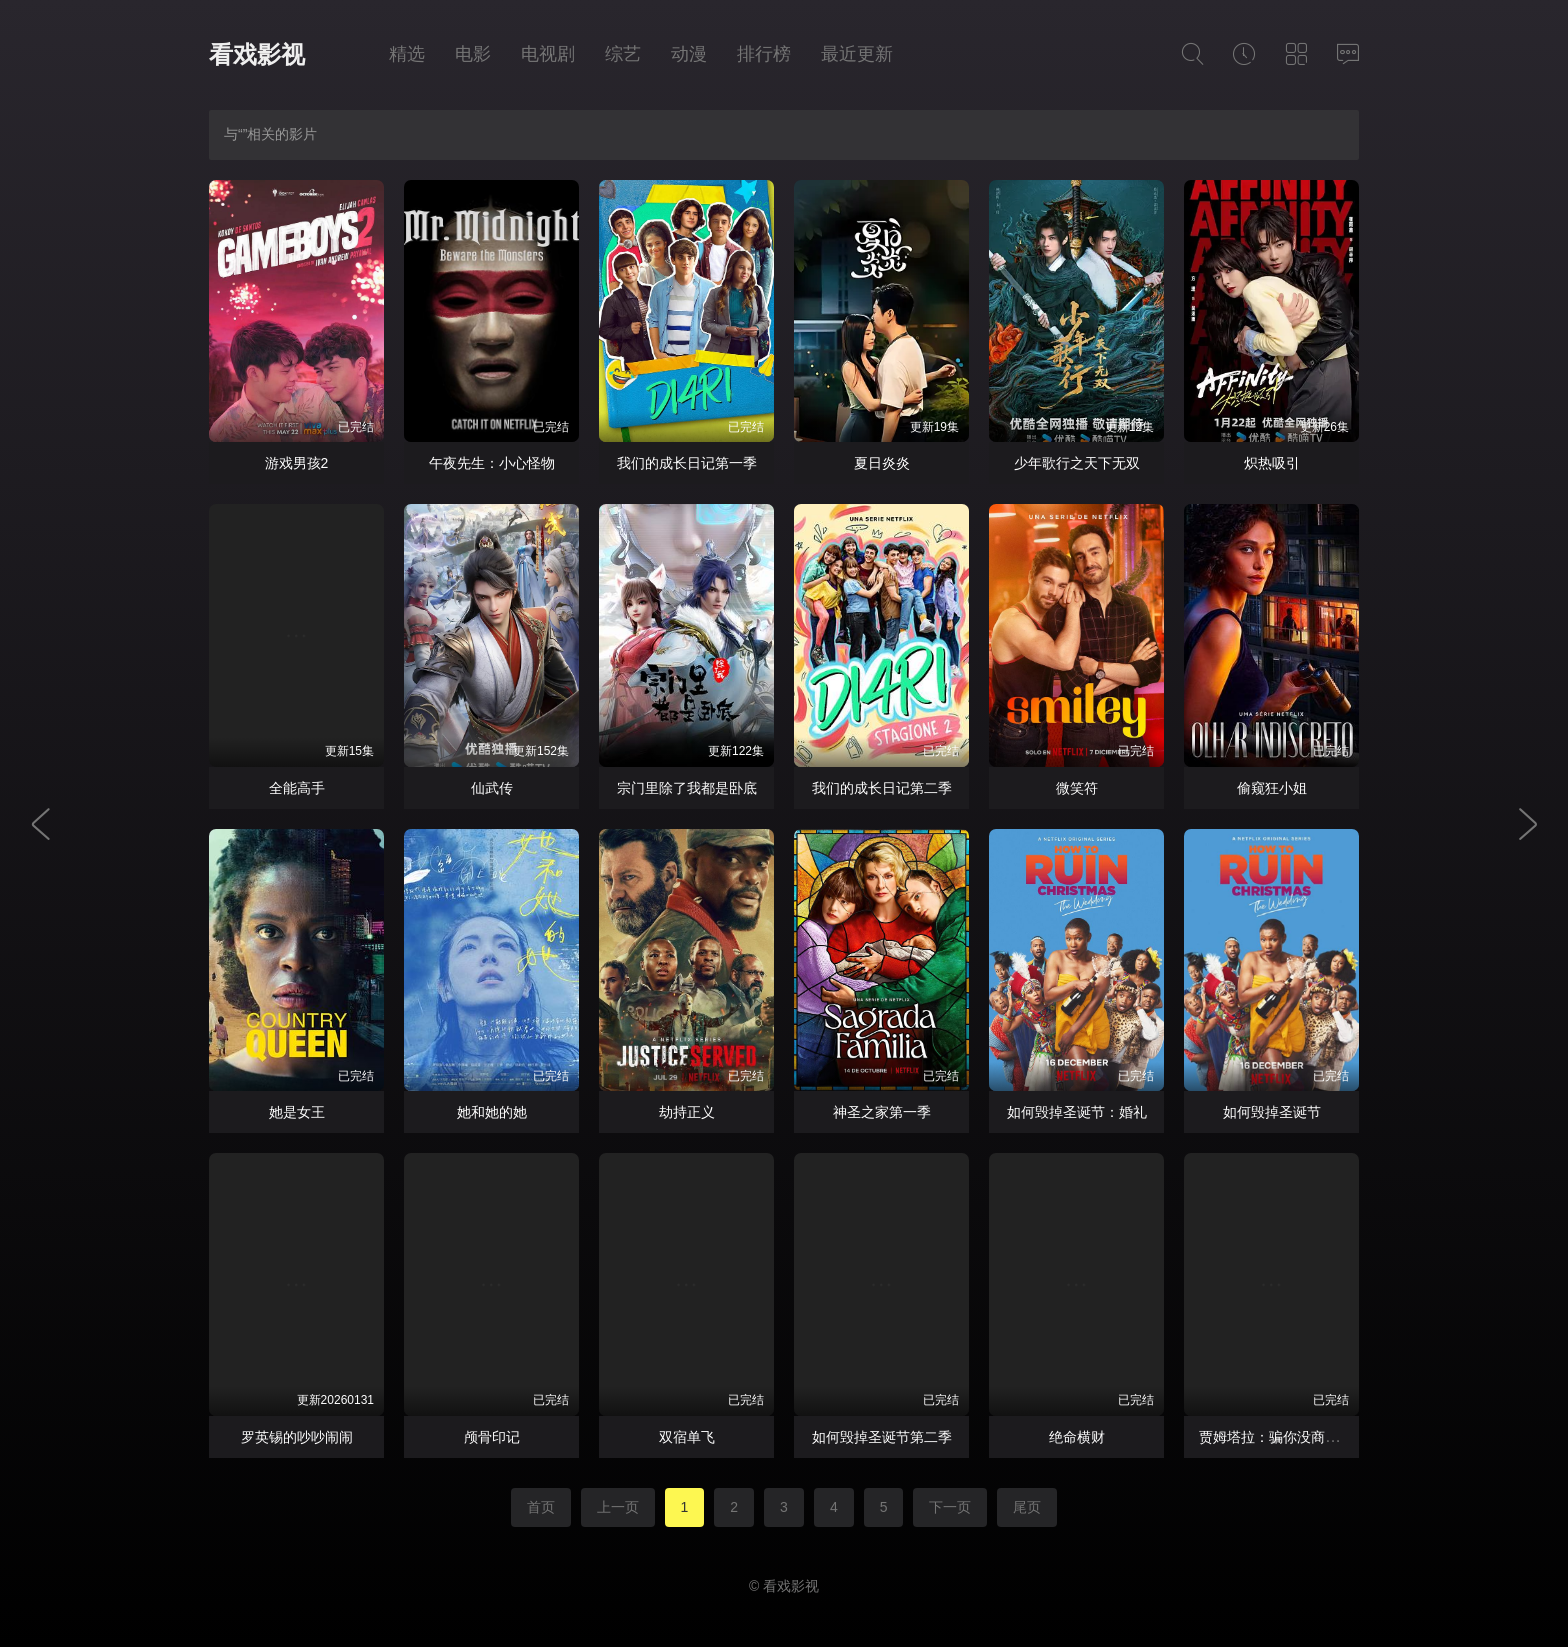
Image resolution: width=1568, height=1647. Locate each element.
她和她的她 (492, 1112)
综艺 (623, 54)
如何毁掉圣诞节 (1272, 1112)
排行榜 (764, 54)
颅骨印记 (492, 1437)
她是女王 (297, 1112)
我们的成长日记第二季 (882, 788)
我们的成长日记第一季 (687, 463)
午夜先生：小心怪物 (492, 463)
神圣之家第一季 (882, 1112)
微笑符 (1077, 788)
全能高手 (297, 788)
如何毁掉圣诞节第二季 (882, 1437)
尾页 (1027, 1507)
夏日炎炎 (882, 463)
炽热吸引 (1272, 463)
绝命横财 (1077, 1437)
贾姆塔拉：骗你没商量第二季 (1290, 1437)
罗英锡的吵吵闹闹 (297, 1437)
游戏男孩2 (297, 463)
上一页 (618, 1507)
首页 (541, 1507)
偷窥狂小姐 (1272, 788)
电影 (473, 54)
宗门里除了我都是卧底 (687, 788)
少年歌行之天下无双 (1077, 463)
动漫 (689, 54)
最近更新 (857, 54)
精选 (407, 54)
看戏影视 (257, 54)
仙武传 (492, 788)
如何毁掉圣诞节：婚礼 (1077, 1112)
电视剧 (548, 54)
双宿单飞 (687, 1437)
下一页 (950, 1507)
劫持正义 (687, 1112)
